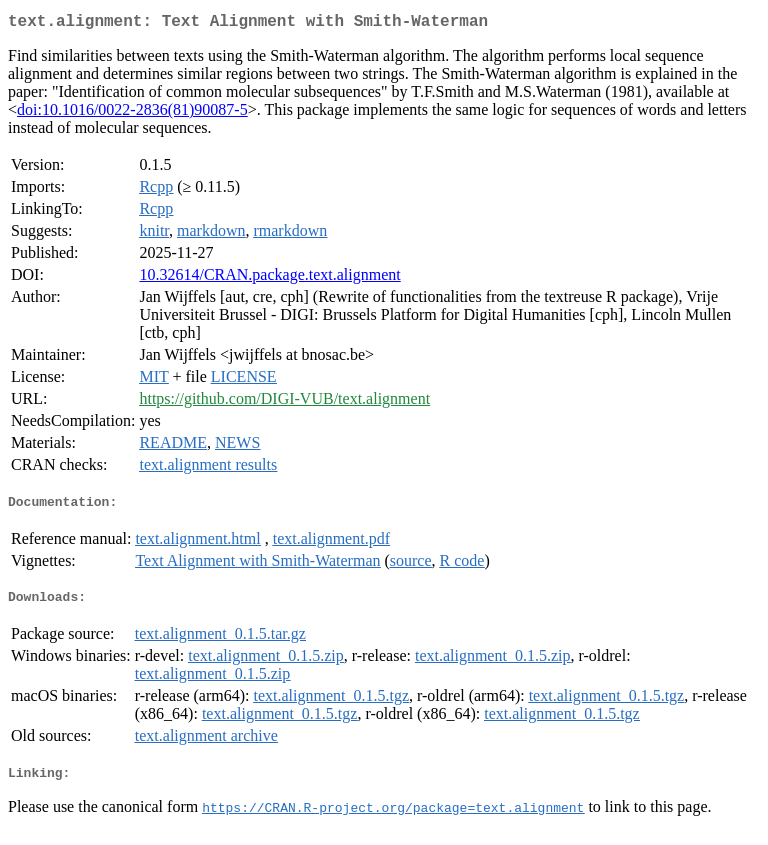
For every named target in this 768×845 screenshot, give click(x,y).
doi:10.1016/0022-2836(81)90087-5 (132, 113)
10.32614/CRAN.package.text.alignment (269, 278)
